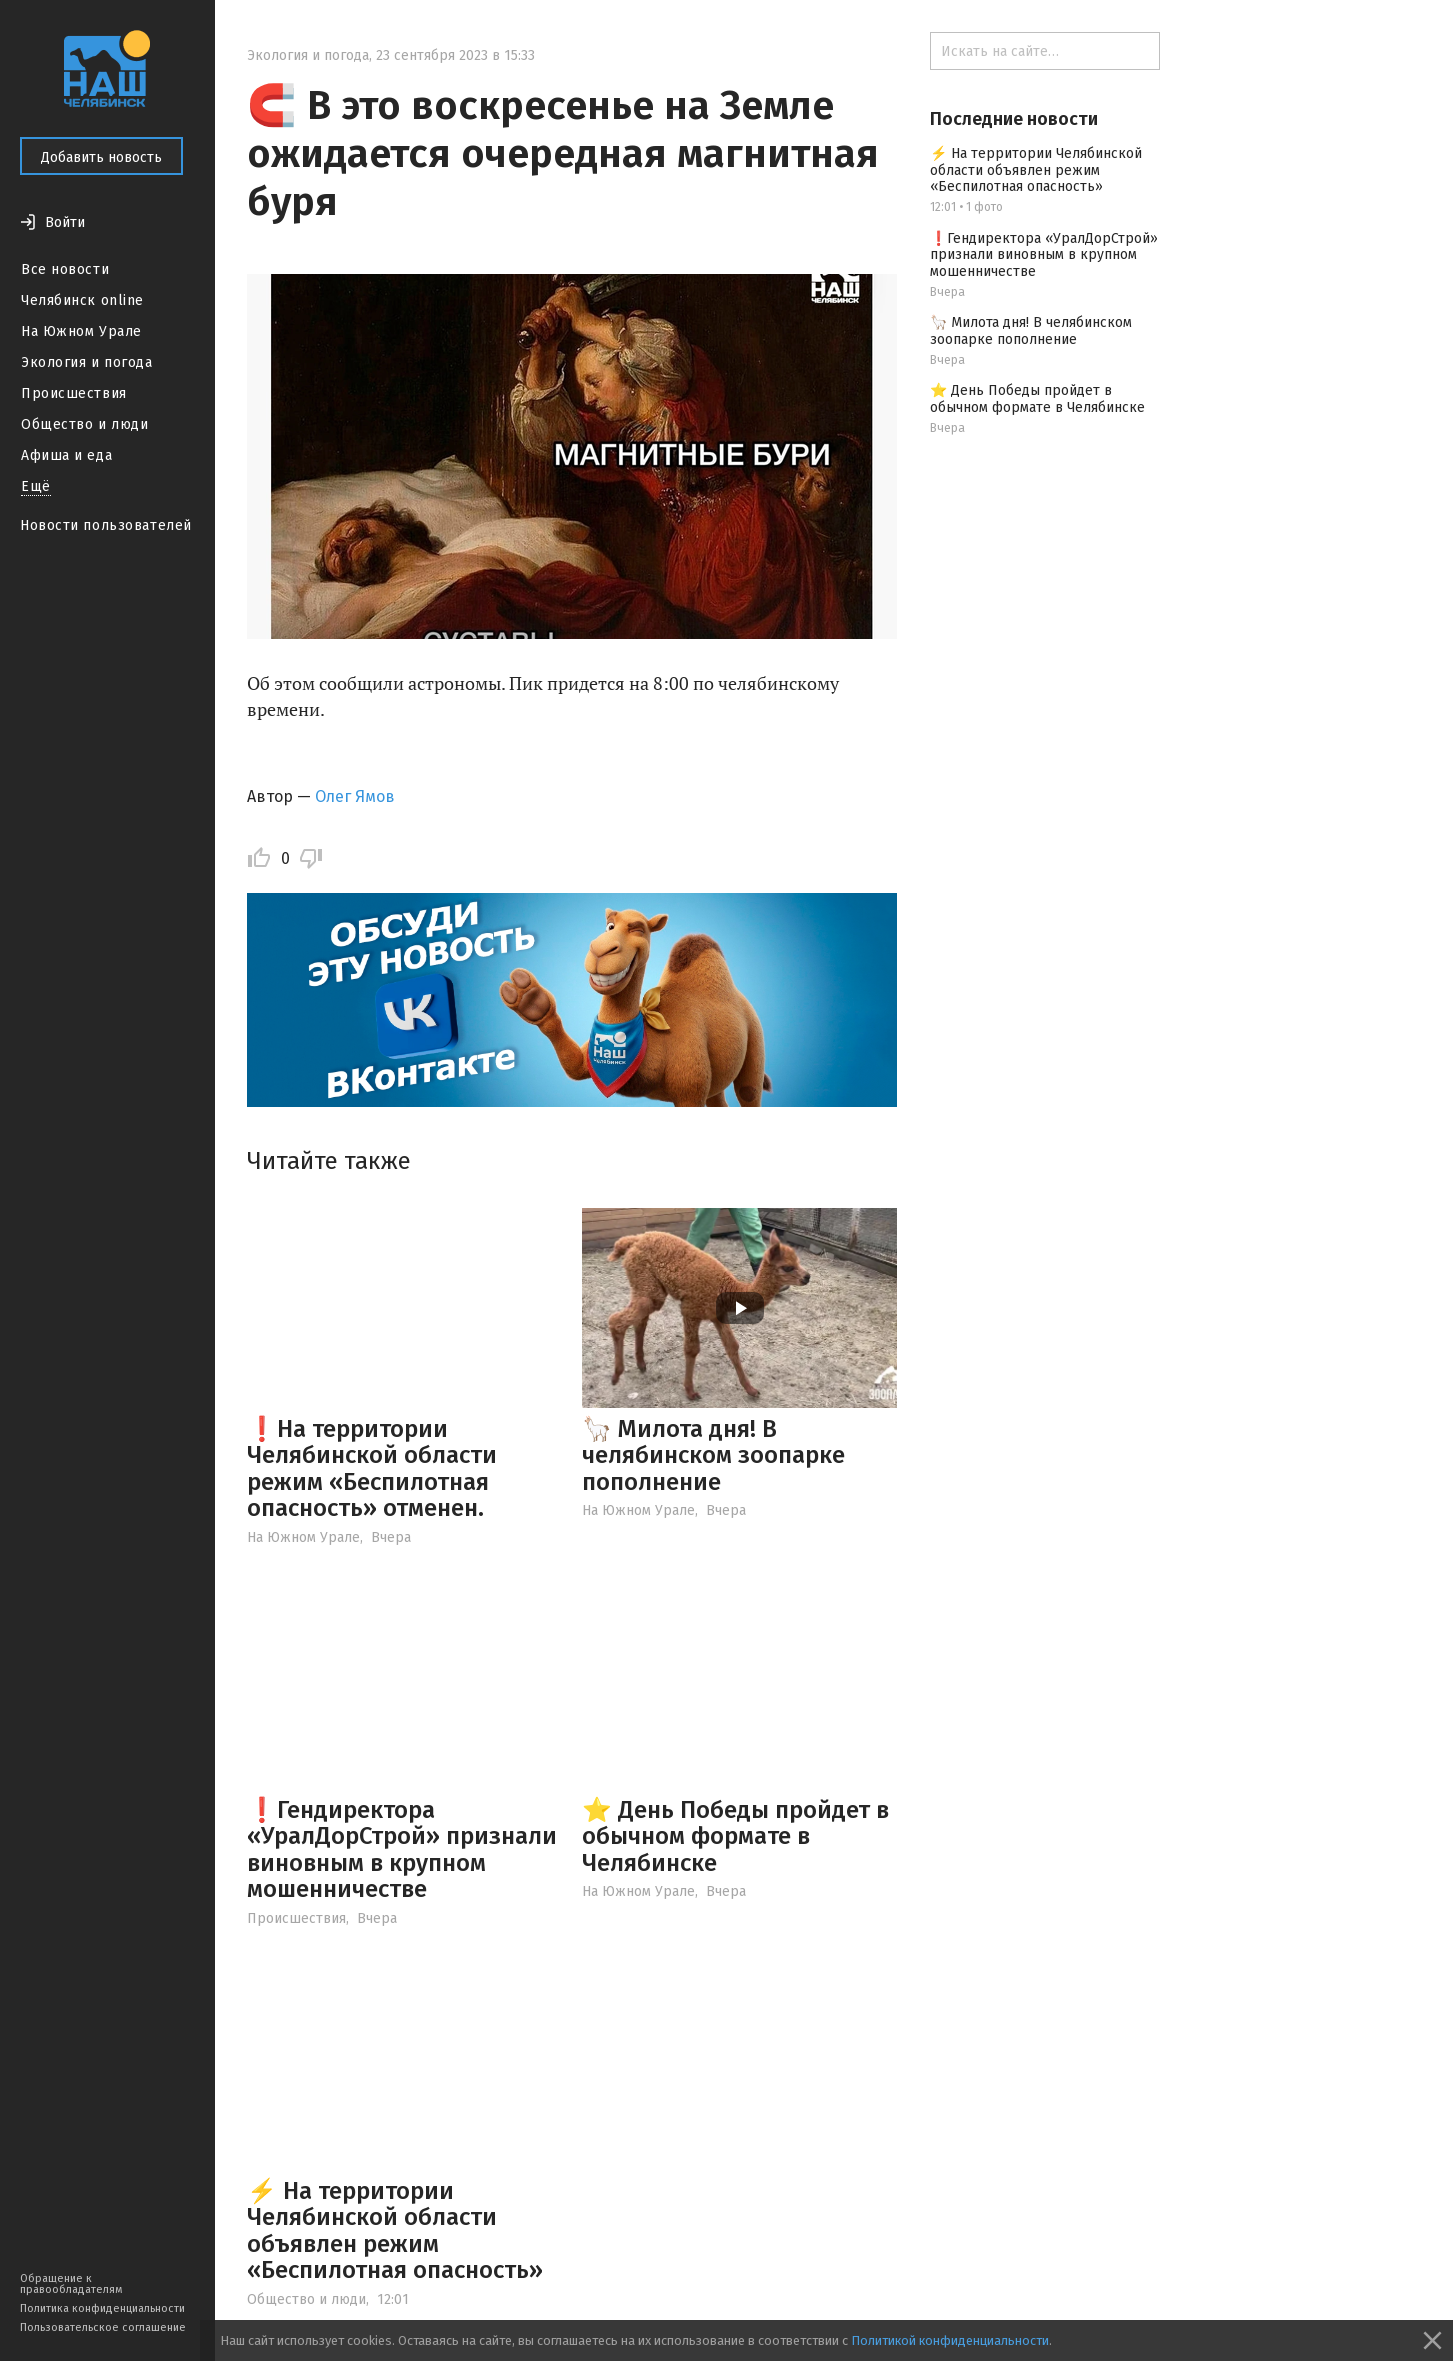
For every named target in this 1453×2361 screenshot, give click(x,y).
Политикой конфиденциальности (950, 2340)
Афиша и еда (66, 455)
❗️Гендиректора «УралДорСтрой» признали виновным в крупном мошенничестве (402, 1849)
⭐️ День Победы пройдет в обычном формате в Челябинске (735, 1836)
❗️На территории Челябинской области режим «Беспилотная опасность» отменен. (372, 1468)
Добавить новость (101, 157)
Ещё (36, 486)
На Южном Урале (81, 331)
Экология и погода (87, 362)
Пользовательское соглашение (103, 2327)
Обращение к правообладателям (71, 2284)
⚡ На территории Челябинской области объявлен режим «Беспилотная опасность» (395, 2230)
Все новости (65, 269)
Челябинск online (82, 300)
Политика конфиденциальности (102, 2308)
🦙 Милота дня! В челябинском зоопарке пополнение (713, 1455)
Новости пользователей (106, 525)
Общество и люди (84, 424)
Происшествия (74, 393)
